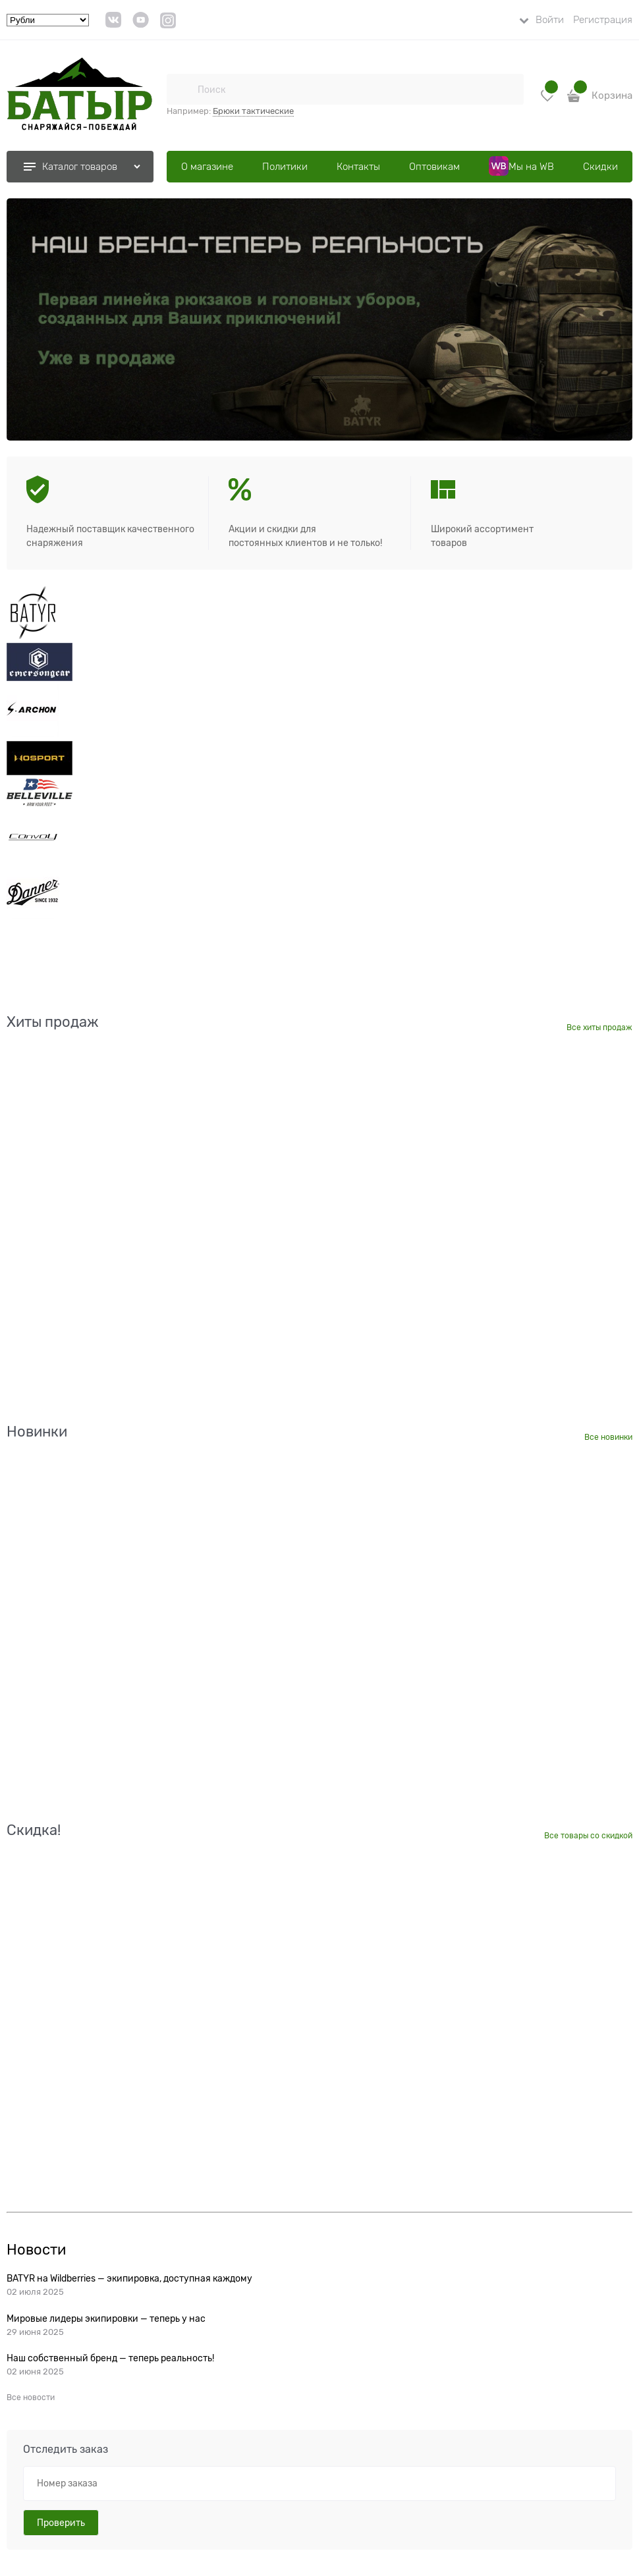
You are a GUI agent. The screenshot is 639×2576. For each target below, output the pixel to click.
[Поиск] (182, 89)
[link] (113, 25)
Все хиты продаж (599, 1027)
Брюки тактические (253, 111)
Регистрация (602, 19)
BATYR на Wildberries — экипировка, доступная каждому (129, 2278)
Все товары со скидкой (588, 1835)
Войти (550, 19)
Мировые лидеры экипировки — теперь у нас (106, 2318)
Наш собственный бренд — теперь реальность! (110, 2358)
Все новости (31, 2397)
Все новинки (608, 1437)
